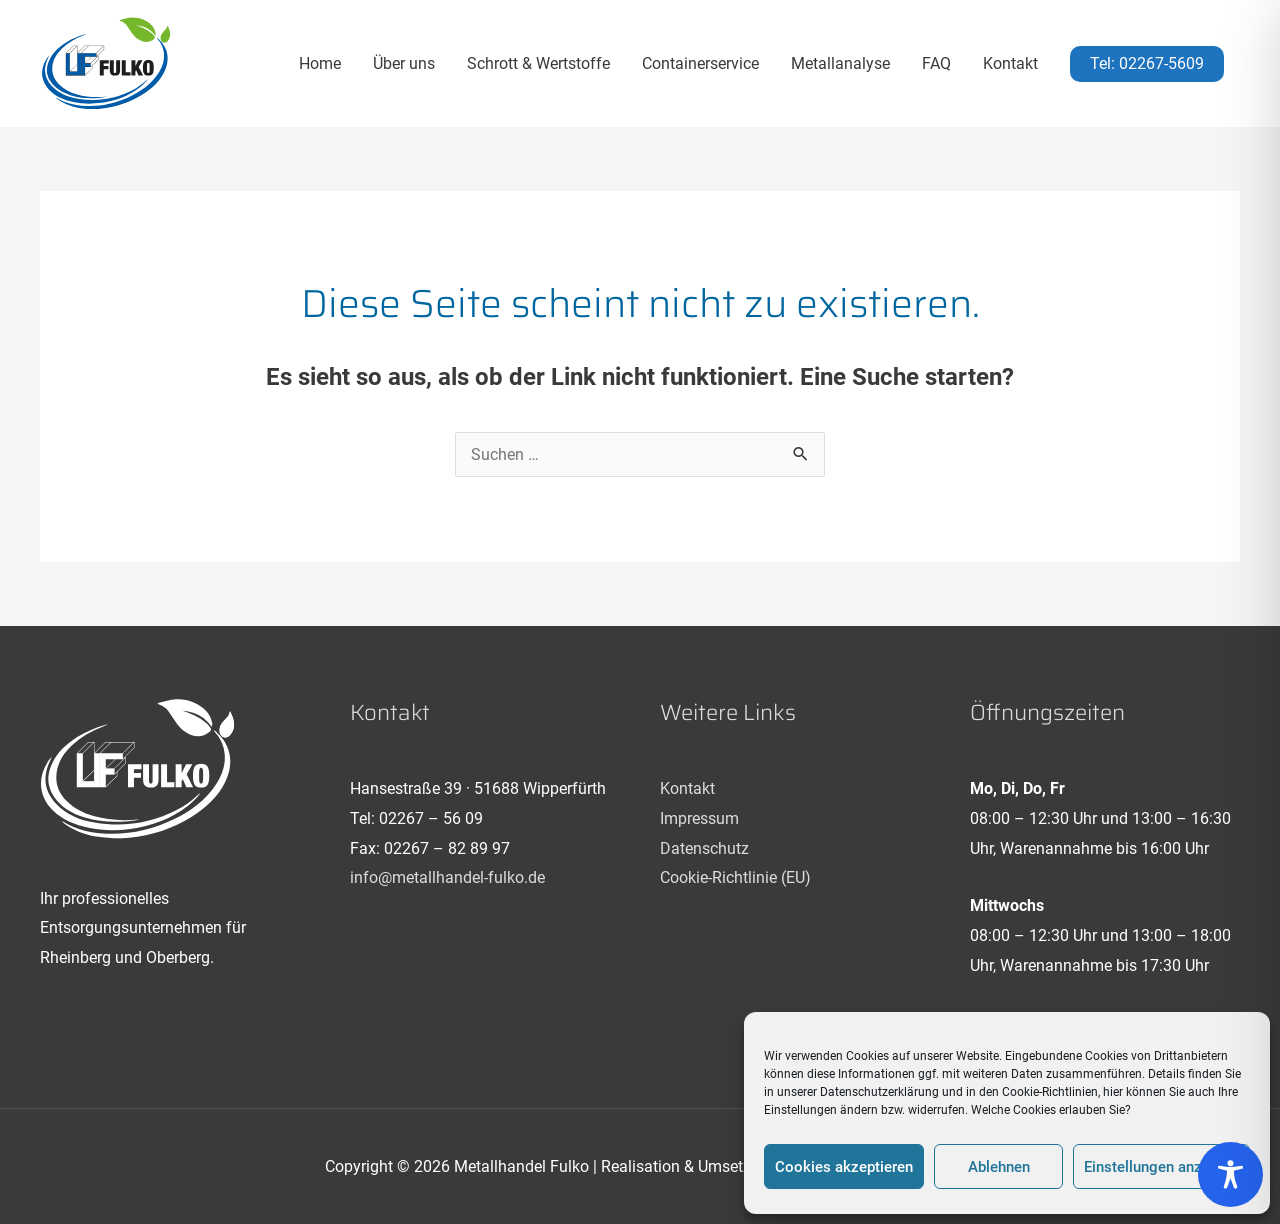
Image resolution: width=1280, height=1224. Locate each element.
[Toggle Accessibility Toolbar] (1230, 1174)
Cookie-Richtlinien (1050, 1092)
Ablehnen (999, 1167)
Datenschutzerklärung (879, 1092)
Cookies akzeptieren (844, 1167)
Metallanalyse (840, 63)
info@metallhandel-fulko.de (447, 877)
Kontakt (1010, 63)
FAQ (936, 63)
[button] (1147, 64)
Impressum (699, 818)
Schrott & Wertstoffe (538, 63)
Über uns (404, 63)
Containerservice (700, 63)
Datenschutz (704, 848)
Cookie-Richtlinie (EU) (735, 877)
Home (320, 63)
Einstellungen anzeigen (1161, 1167)
